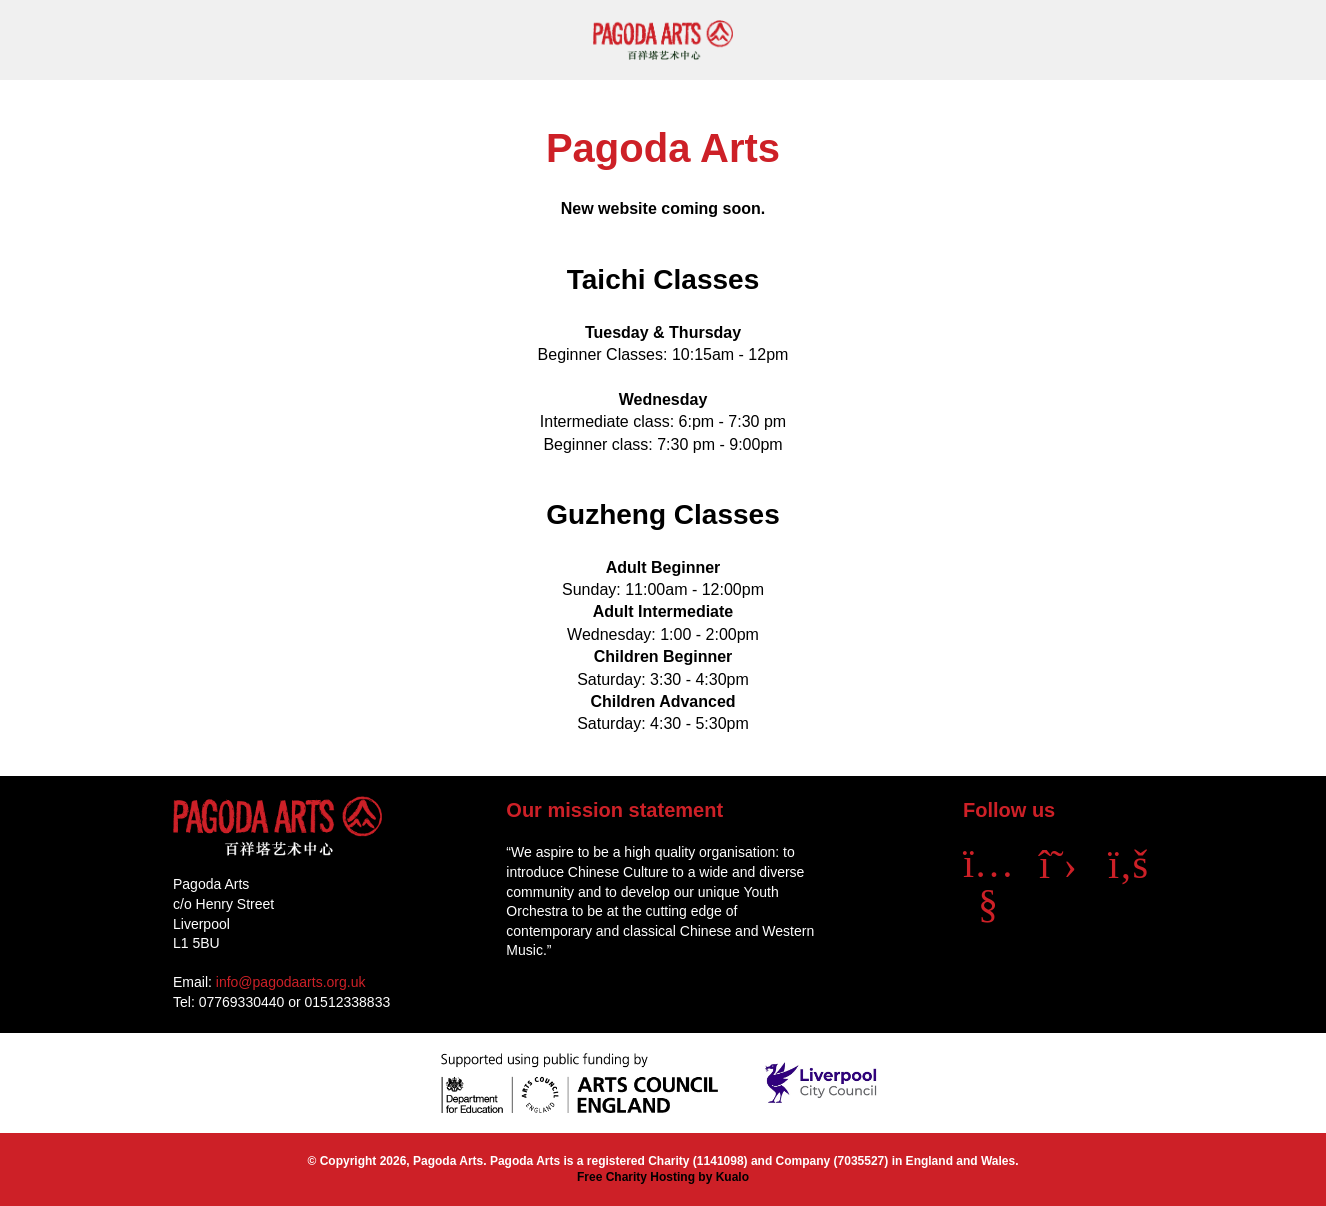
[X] (1058, 864)
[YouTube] (988, 903)
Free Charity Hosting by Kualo (663, 1177)
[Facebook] (1128, 864)
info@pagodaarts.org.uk (291, 982)
